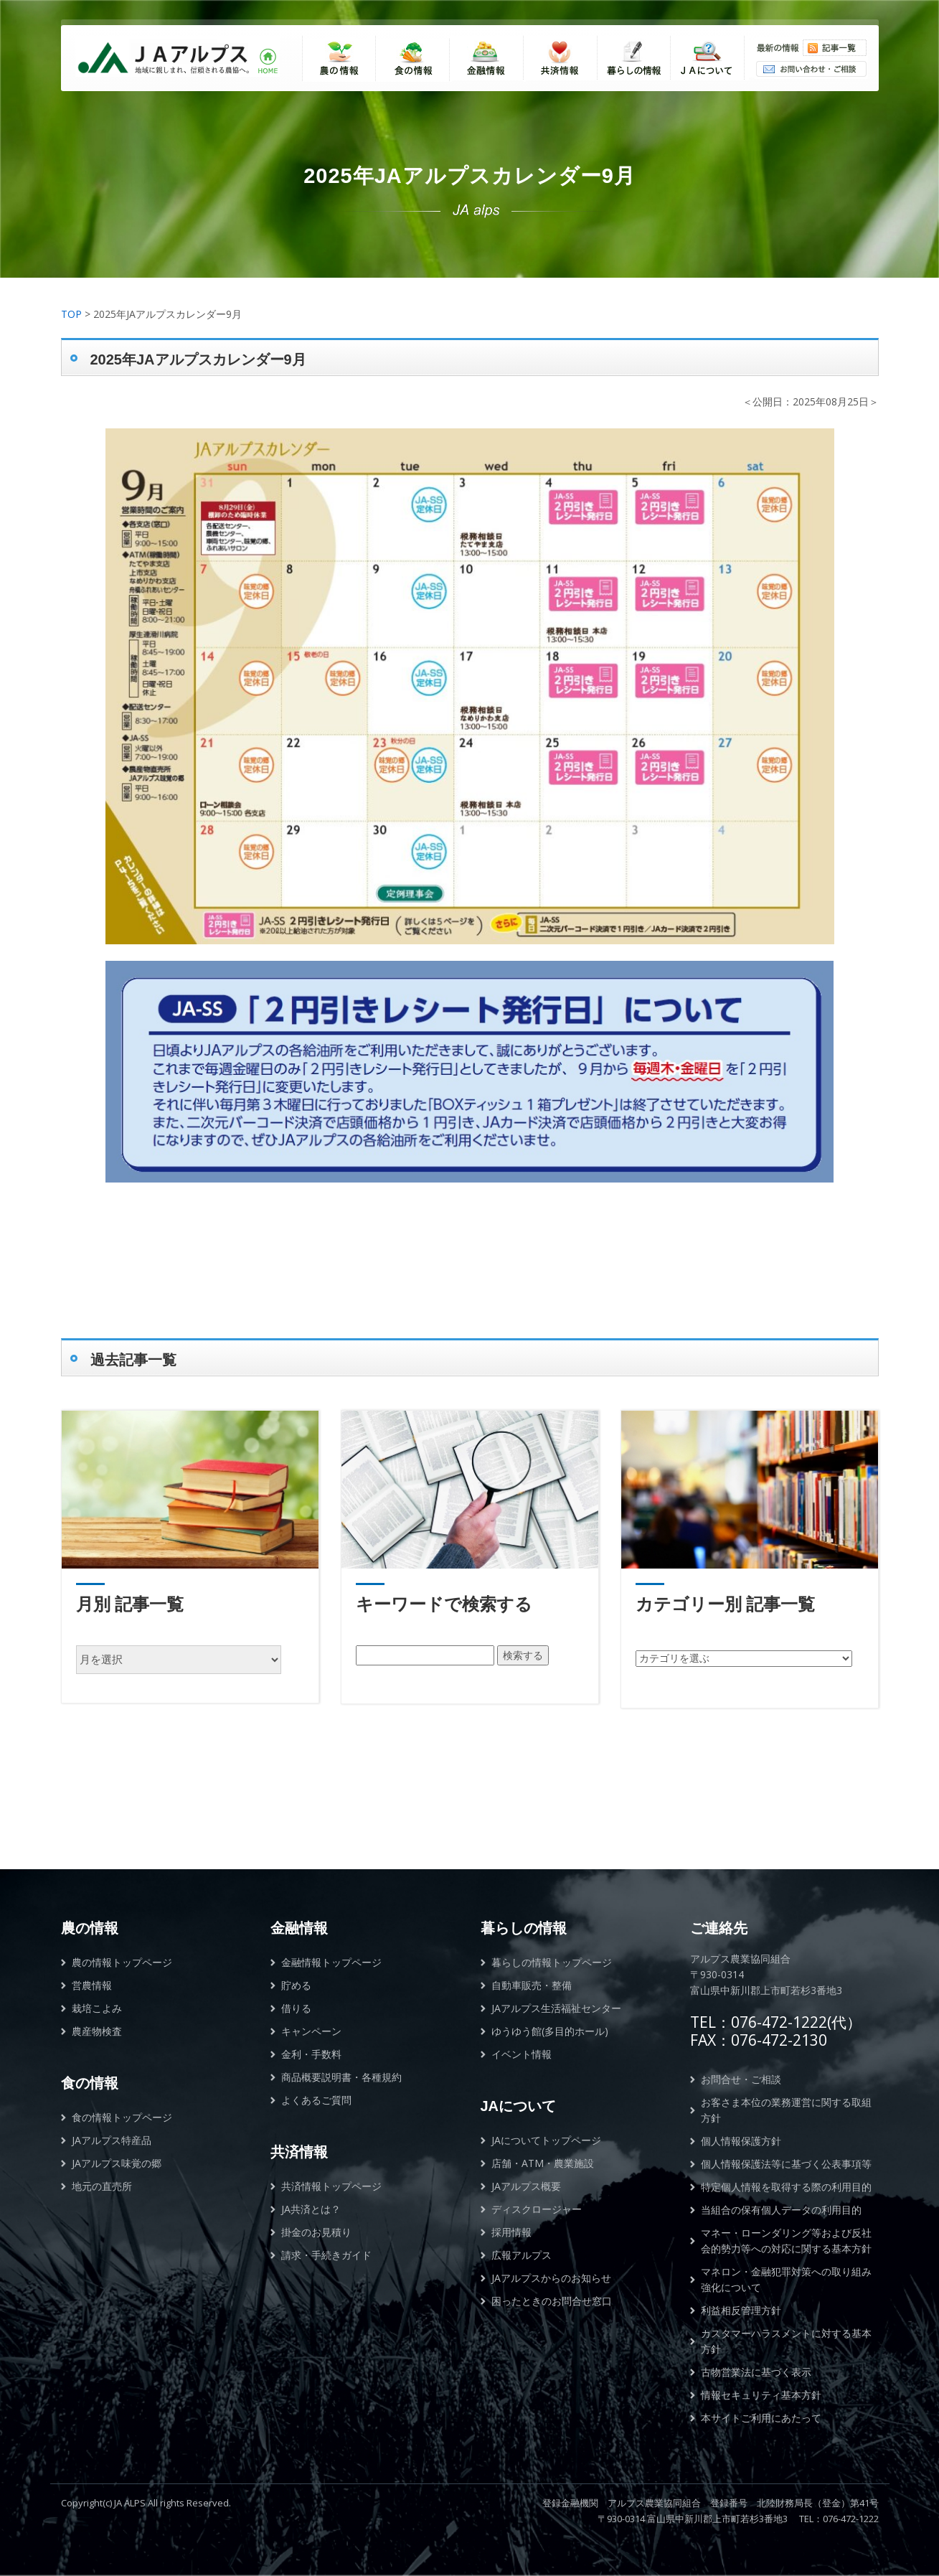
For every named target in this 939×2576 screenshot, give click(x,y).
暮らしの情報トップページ (551, 1962)
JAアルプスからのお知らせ (551, 2278)
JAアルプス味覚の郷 (116, 2163)
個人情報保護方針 (741, 2141)
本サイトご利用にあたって (761, 2418)
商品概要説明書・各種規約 (341, 2077)
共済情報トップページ (331, 2186)
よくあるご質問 (316, 2100)
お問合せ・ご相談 (741, 2079)
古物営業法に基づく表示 (756, 2372)
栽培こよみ (97, 2008)
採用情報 (511, 2232)
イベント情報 (521, 2054)
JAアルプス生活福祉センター (556, 2008)
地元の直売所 (102, 2186)
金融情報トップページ (331, 1962)
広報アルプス (521, 2255)
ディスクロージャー (536, 2209)
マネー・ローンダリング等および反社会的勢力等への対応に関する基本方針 (786, 2240)
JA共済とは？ (311, 2209)
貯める (296, 1985)
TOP (71, 314)
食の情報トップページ (122, 2117)
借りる (296, 2008)
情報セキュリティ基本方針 (761, 2395)
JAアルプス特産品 (111, 2140)
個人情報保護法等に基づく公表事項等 (786, 2164)
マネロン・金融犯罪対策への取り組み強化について (786, 2279)
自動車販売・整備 (531, 1985)
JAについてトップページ (546, 2140)
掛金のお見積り (316, 2232)
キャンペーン (311, 2031)
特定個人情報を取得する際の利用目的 (786, 2187)
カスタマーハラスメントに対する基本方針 (786, 2341)
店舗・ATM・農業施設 (542, 2163)
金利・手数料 (311, 2054)
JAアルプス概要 (526, 2186)
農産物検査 (97, 2031)
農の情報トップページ (122, 1962)
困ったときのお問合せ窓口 (551, 2301)
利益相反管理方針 (741, 2310)
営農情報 (92, 1985)
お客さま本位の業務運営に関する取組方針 (786, 2110)
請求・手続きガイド (326, 2255)
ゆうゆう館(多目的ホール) (549, 2031)
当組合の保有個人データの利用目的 (781, 2210)
